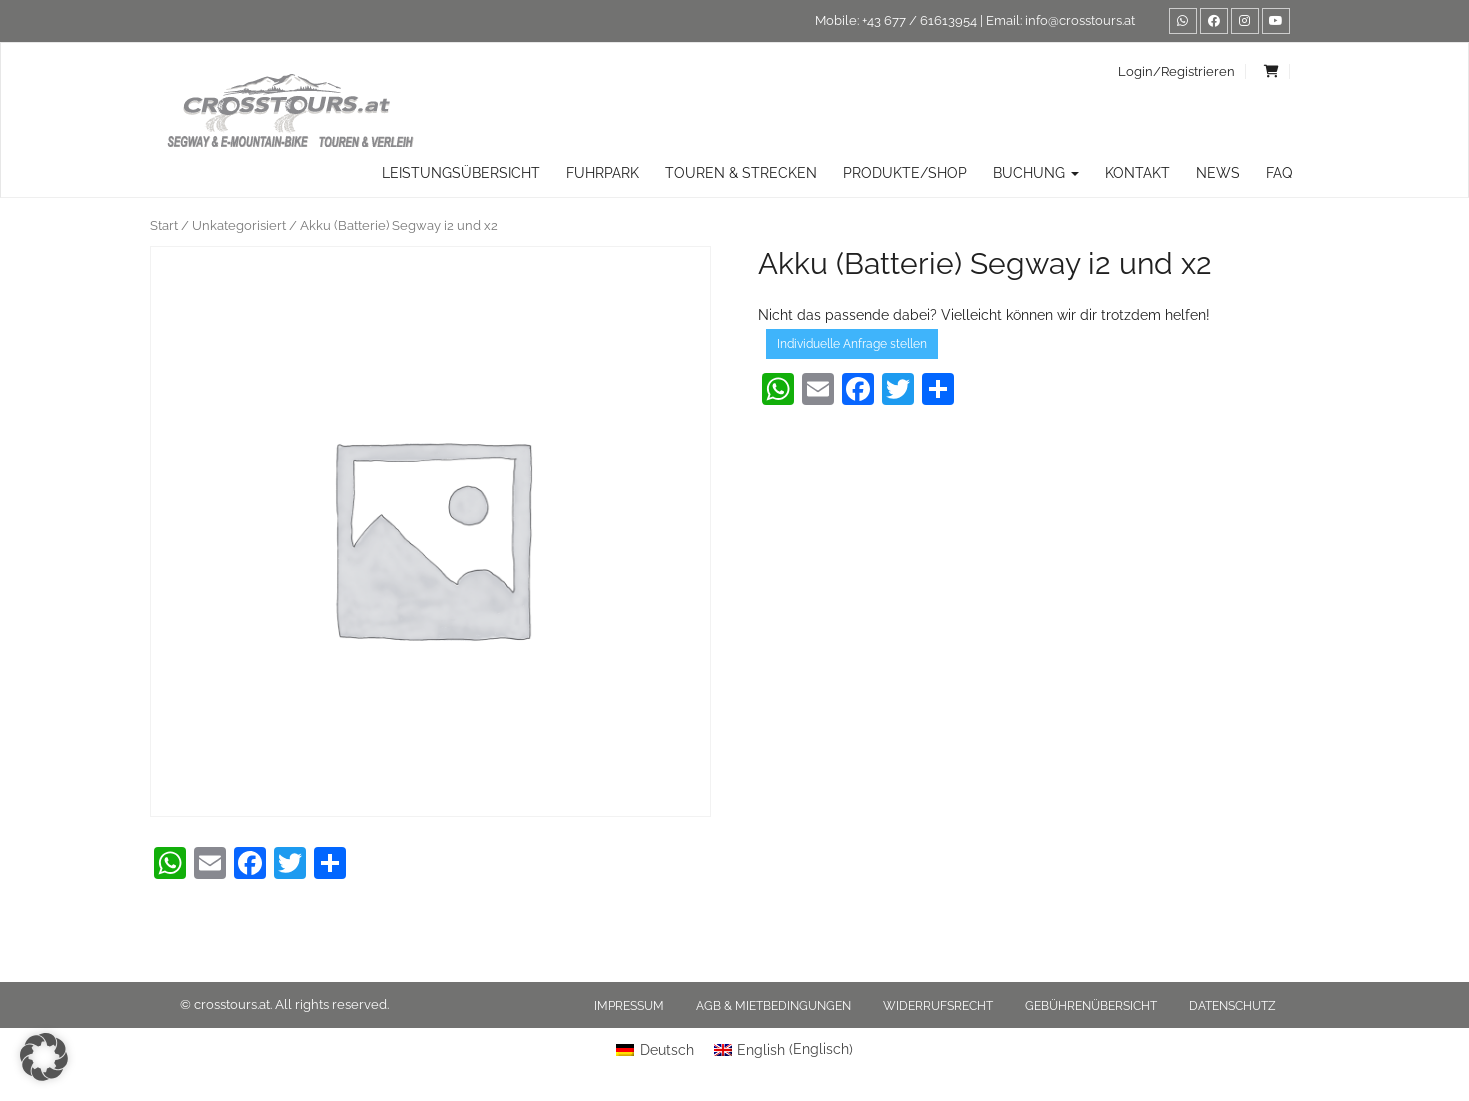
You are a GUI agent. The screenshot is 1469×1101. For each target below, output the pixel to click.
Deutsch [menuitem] (667, 1050)
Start (164, 225)
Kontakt (1137, 173)
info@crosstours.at (1080, 20)
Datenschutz (1232, 1006)
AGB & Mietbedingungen (773, 1006)
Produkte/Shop (905, 173)
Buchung (1036, 173)
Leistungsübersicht (461, 173)
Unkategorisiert (239, 225)
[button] (44, 1057)
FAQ (1279, 173)
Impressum (629, 1006)
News (1218, 173)
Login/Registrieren (1176, 71)
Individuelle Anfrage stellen (852, 344)
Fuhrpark (602, 173)
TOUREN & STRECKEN (741, 173)
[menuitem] (655, 1049)
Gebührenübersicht (1091, 1006)
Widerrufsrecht (938, 1006)
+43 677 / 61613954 (919, 20)
